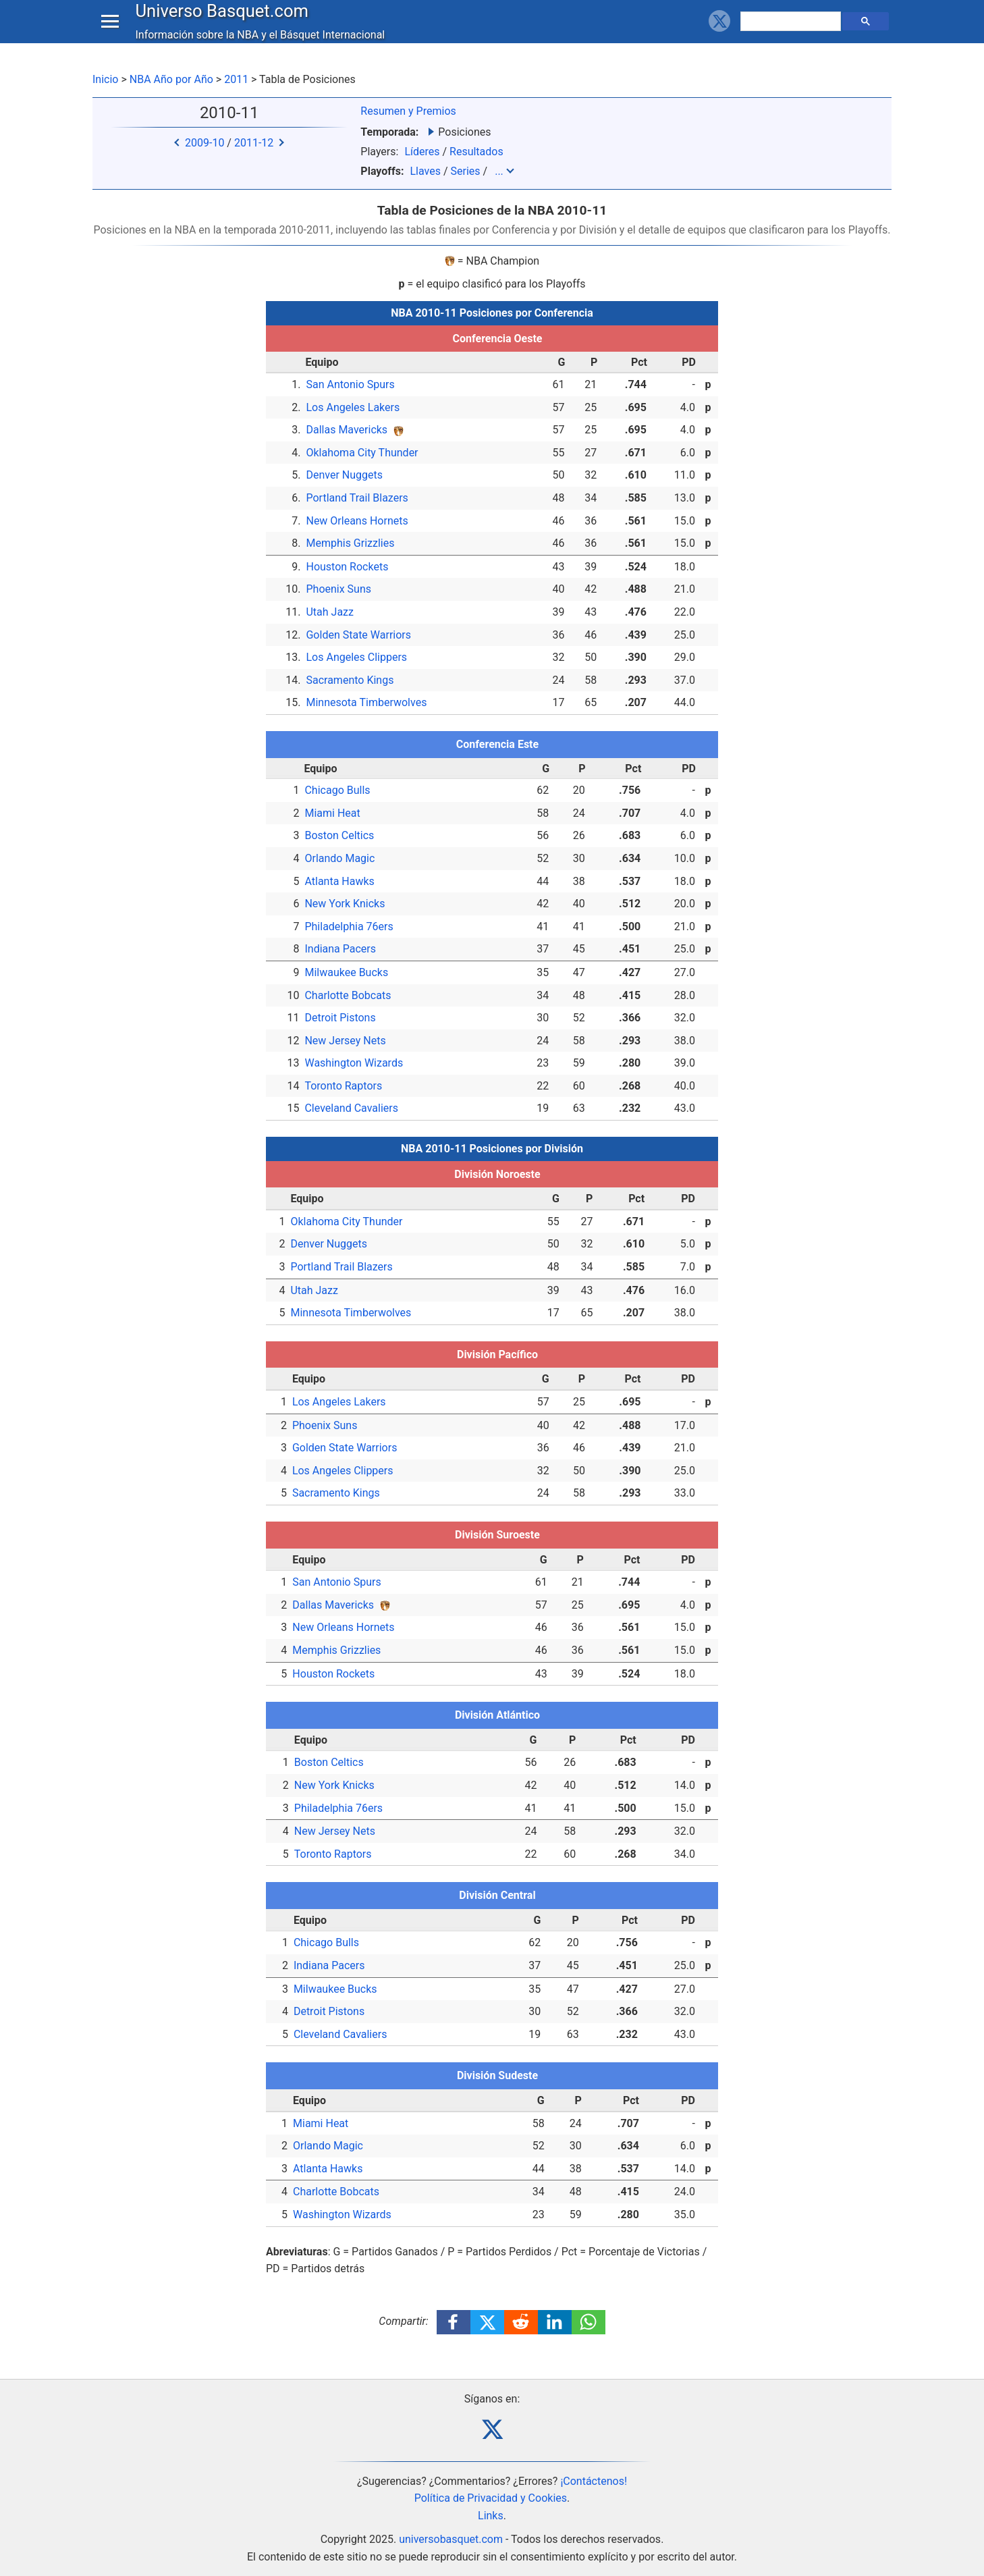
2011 (236, 79)
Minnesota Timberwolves (366, 702)
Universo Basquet (224, 23)
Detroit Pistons (339, 1017)
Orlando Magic (339, 858)
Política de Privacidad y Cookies (490, 2498)
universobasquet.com (451, 2539)
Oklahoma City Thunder (362, 452)
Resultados (476, 151)
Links (490, 2515)
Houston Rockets (347, 566)
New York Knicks (344, 903)
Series (465, 171)
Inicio (105, 79)
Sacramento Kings (349, 680)
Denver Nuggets (344, 474)
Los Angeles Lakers (353, 407)
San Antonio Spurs (350, 384)
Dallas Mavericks (346, 429)
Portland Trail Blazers (357, 497)
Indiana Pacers (340, 948)
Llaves (425, 171)
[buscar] (792, 34)
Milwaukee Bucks (346, 972)
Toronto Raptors (343, 1085)
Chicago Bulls (337, 790)
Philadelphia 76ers (348, 926)
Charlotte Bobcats (347, 995)
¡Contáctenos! (593, 2481)
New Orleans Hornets (357, 520)
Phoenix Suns (338, 589)
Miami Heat (332, 813)
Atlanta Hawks (339, 881)
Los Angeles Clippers (356, 657)
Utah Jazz (330, 612)
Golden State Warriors (358, 634)
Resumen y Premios (408, 111)
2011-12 (253, 142)
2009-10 (204, 142)
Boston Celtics (339, 835)
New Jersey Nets (344, 1040)
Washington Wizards (353, 1062)
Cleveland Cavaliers (351, 1108)
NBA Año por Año (171, 79)
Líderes (421, 151)
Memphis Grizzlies (350, 543)
